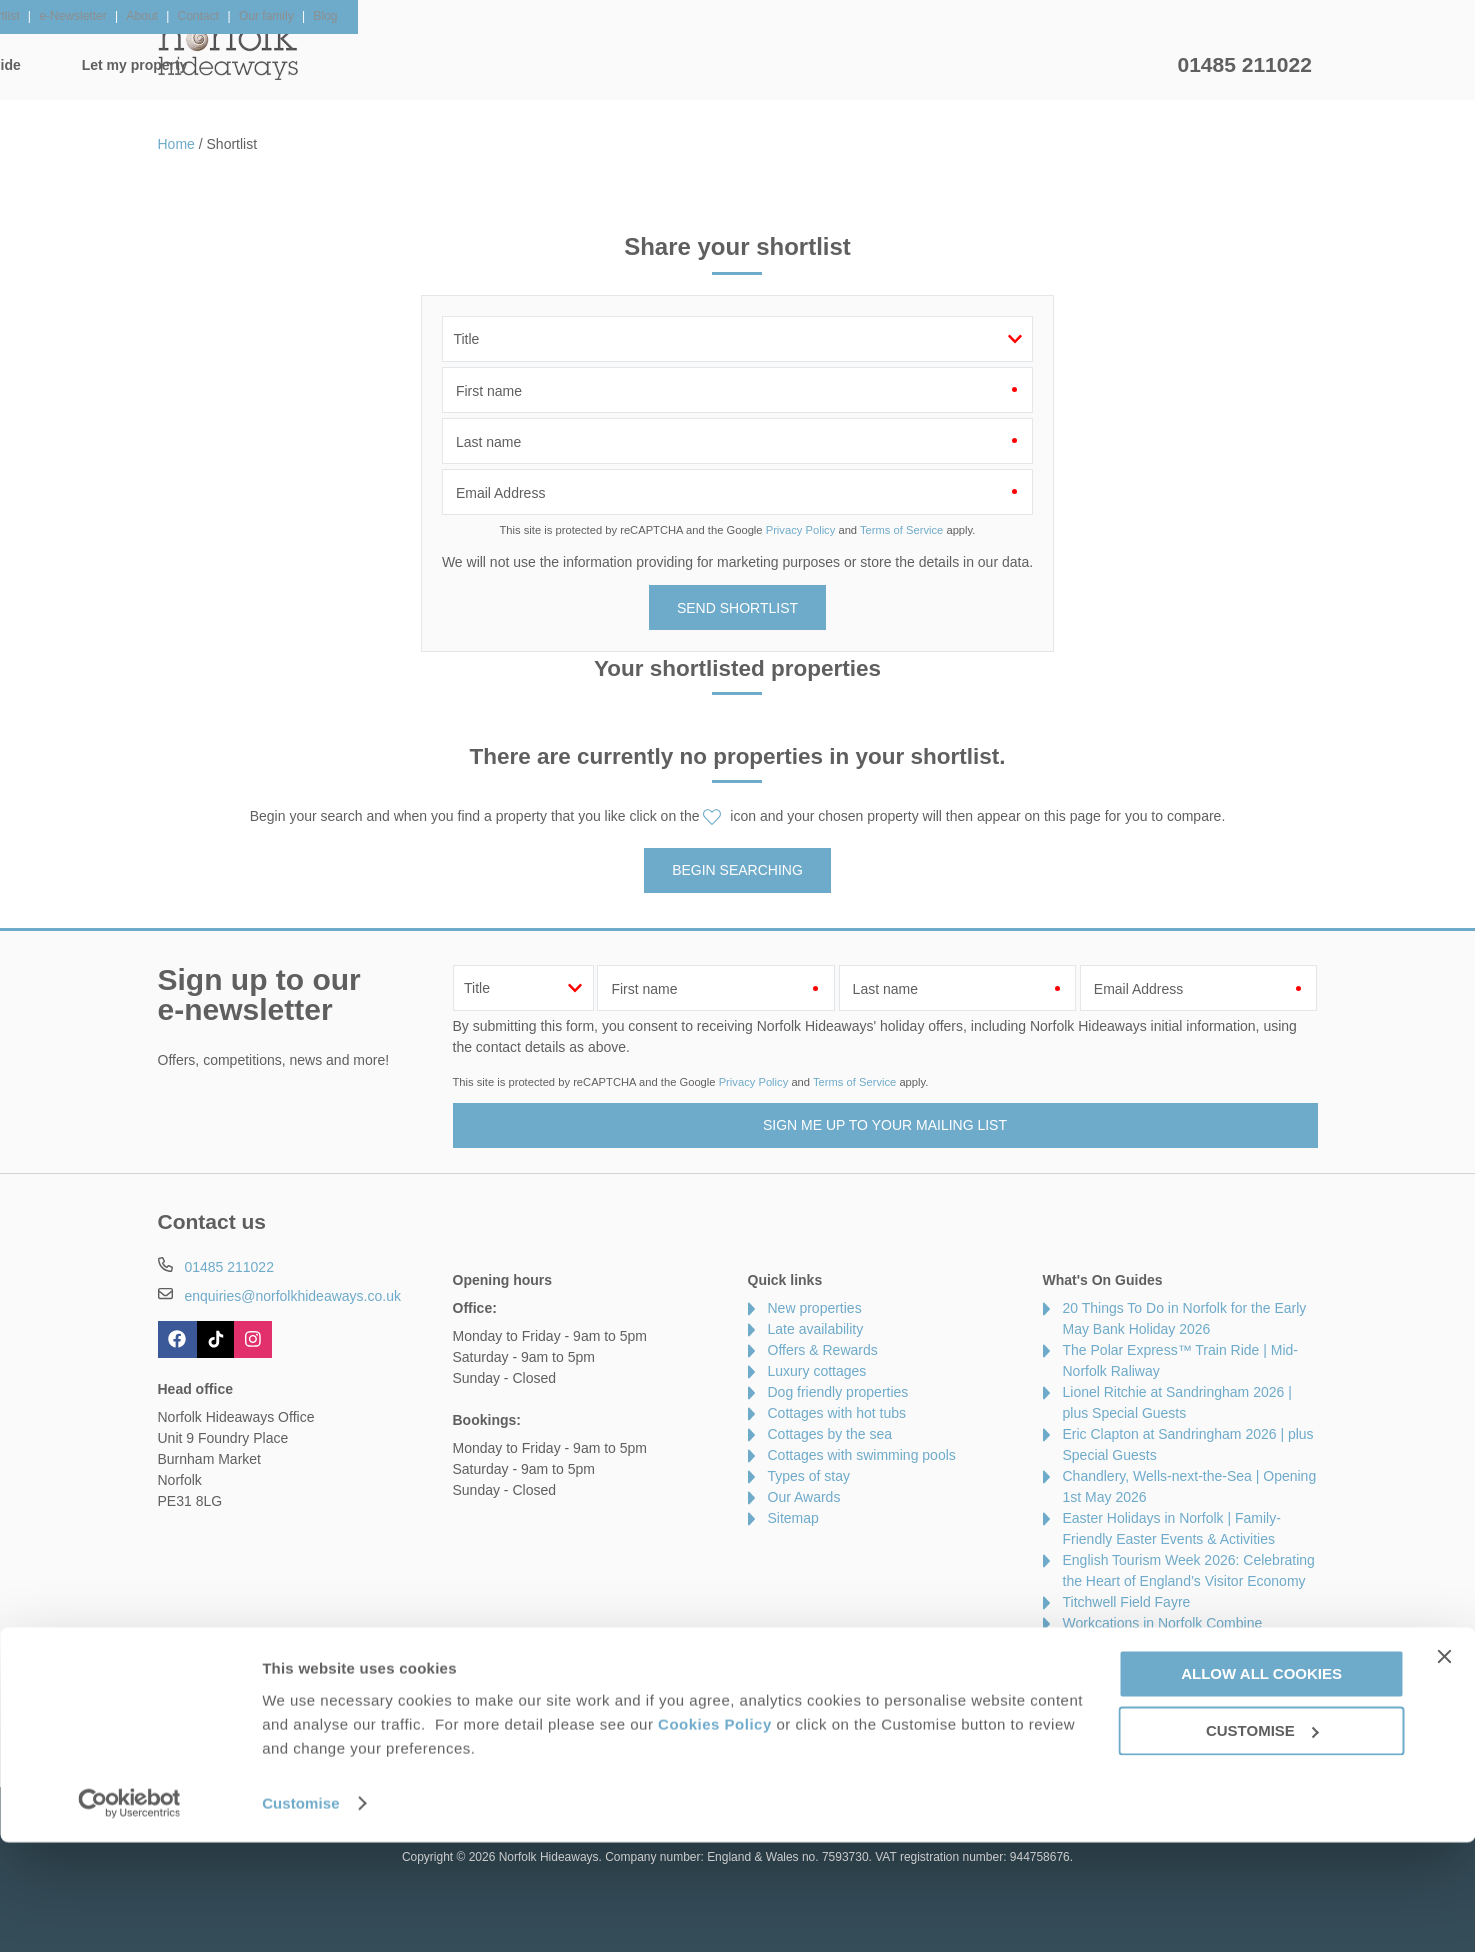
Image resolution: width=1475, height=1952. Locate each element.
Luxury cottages (817, 1371)
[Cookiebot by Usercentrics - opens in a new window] (129, 1913)
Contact (182, 1728)
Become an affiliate (623, 1728)
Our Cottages (472, 65)
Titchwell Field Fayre (1127, 1602)
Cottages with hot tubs (837, 1413)
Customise (301, 1912)
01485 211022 (1245, 64)
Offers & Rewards (768, 65)
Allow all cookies (1261, 1783)
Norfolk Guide (934, 65)
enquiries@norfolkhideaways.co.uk (292, 1296)
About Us (262, 1728)
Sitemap (793, 1518)
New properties (815, 1308)
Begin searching (737, 870)
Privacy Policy (801, 530)
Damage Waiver (368, 1728)
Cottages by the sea (830, 1434)
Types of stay (809, 1476)
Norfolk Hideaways (228, 50)
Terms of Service (901, 530)
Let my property (1094, 65)
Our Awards (804, 1497)
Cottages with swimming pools (862, 1455)
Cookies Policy (715, 1833)
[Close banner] (1444, 1766)
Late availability (816, 1329)
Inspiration (613, 65)
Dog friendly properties (838, 1392)
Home (347, 65)
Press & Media (490, 1728)
